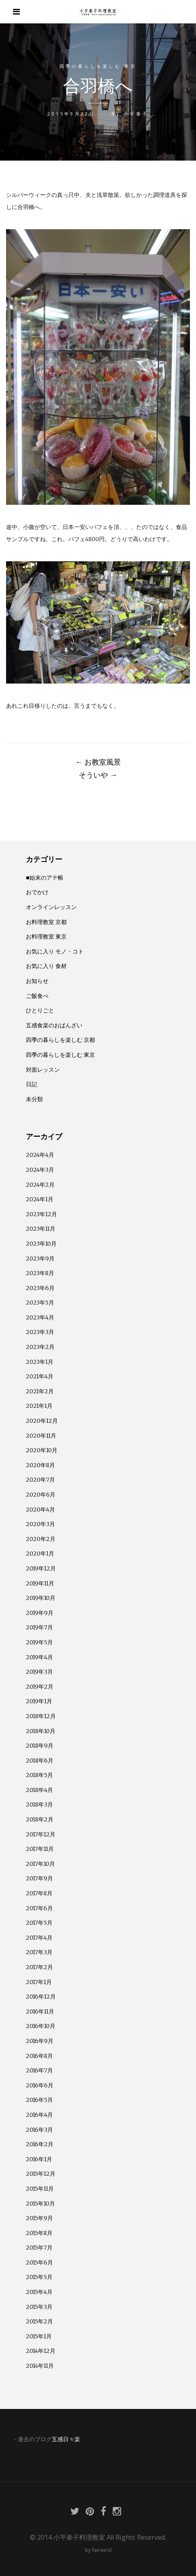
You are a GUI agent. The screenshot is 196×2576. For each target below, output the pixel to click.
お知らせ (37, 981)
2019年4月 (39, 1657)
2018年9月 (39, 1745)
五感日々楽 (66, 2439)
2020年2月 (40, 1539)
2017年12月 (40, 1834)
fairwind (102, 2549)
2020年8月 (40, 1465)
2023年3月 (40, 1332)
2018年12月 (41, 1716)
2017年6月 (39, 1908)
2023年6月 (40, 1288)
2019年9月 (39, 1612)
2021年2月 (40, 1391)
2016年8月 (39, 2056)
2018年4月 (39, 1790)
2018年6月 (39, 1760)
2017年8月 (39, 1893)
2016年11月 (40, 2011)
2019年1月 (39, 1701)
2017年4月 (39, 1937)
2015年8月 (39, 2233)
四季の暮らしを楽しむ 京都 (60, 1039)
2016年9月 (39, 2041)
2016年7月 (39, 2070)
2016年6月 (39, 2085)
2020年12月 (42, 1420)
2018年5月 (39, 1775)
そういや (98, 775)
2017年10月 (40, 1863)
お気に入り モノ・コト (55, 951)
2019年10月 (40, 1598)
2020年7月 (40, 1479)
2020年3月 (40, 1524)
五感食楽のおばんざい (54, 1025)
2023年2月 (40, 1347)
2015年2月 (39, 2321)
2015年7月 (39, 2247)
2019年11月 (40, 1583)
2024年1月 (39, 1199)
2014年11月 (40, 2365)
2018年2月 (39, 1819)
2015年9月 (39, 2218)
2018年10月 (40, 1731)
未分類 (34, 1099)
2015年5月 (39, 2277)
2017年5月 (39, 1922)
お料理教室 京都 (46, 922)
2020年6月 (40, 1494)
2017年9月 (39, 1878)
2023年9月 (40, 1258)
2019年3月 (39, 1671)
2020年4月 (40, 1509)
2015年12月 (40, 2173)
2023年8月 (40, 1273)
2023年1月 (39, 1361)
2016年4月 (39, 2114)
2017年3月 (39, 1952)
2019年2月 (39, 1686)
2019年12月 (41, 1568)
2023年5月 (40, 1302)
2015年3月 (39, 2306)
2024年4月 (40, 1154)
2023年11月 (40, 1228)
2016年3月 (39, 2129)
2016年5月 (39, 2099)
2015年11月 (40, 2188)
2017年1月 (39, 1982)
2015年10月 (40, 2203)
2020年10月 (41, 1450)
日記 (31, 1084)
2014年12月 (40, 2350)
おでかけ (37, 892)
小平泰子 (136, 114)
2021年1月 (39, 1405)
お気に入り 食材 (46, 966)
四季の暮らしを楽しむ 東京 (98, 66)
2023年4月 (40, 1317)
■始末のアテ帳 (44, 877)
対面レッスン (43, 1069)
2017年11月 (40, 1849)
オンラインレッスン (51, 907)
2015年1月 (39, 2336)
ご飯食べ (37, 995)
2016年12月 (41, 1996)
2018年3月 (39, 1804)
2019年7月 (39, 1627)
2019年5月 (39, 1642)
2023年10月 (41, 1243)
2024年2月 (40, 1184)
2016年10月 (40, 2026)
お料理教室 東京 (46, 936)
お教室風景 (98, 762)
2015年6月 (39, 2262)
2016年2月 (39, 2144)
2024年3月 (40, 1169)
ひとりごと (40, 1010)
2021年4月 (39, 1376)
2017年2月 (39, 1967)
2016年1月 (39, 2159)
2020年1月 (40, 1553)
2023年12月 (41, 1214)
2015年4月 (39, 2292)
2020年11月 (41, 1435)
